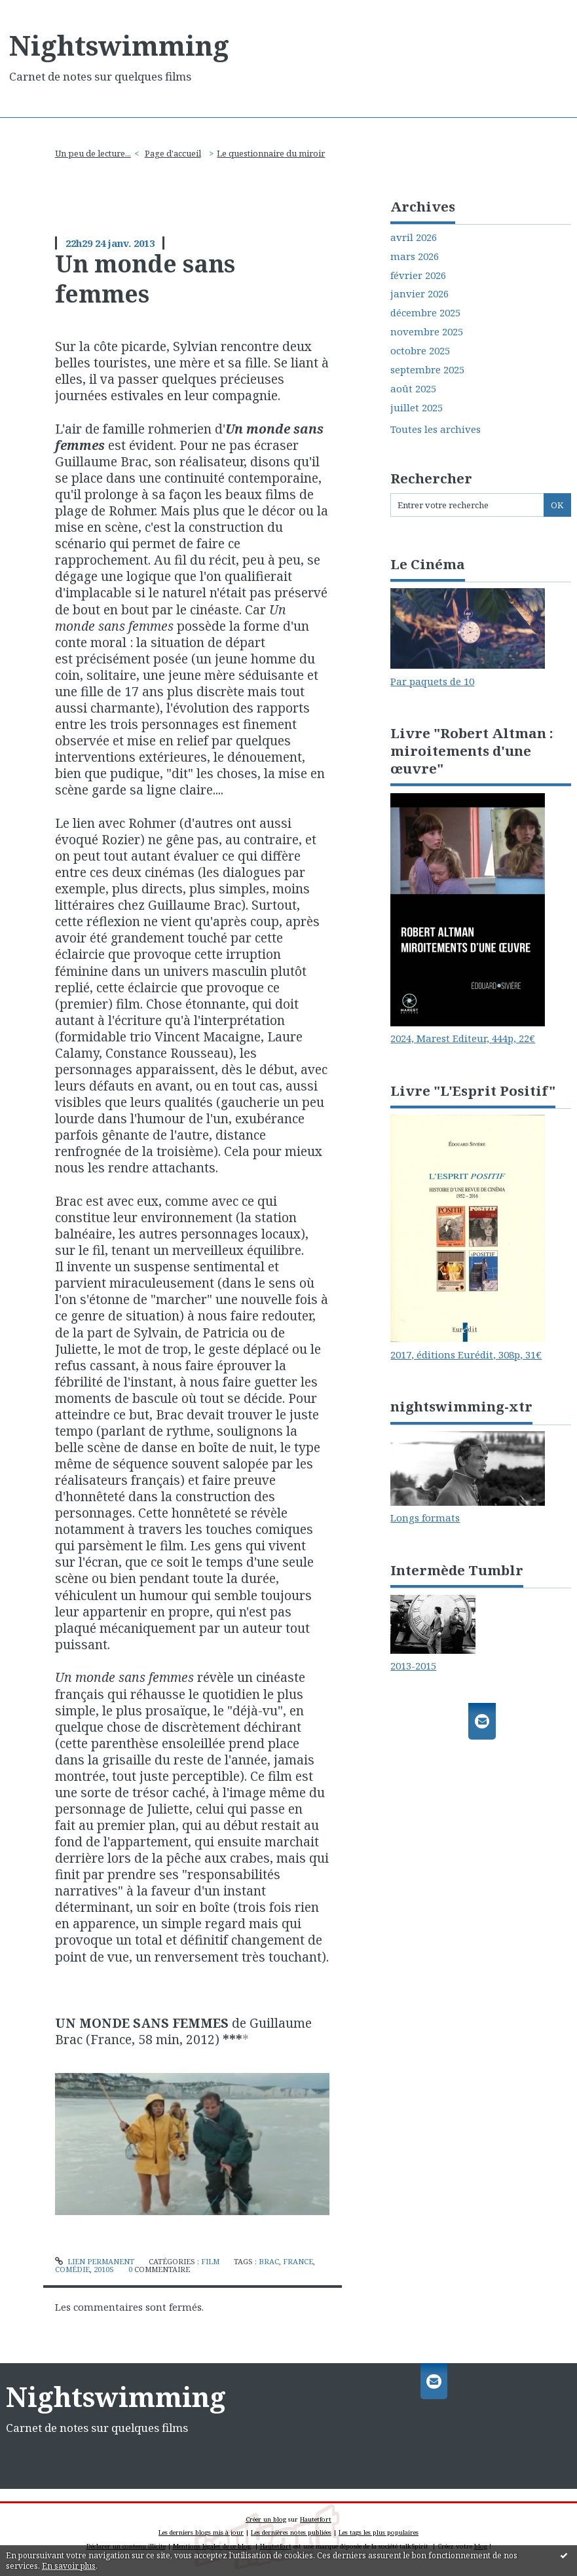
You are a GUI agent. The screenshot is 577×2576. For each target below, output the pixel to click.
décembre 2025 (425, 313)
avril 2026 (413, 237)
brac (269, 2261)
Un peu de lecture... (93, 153)
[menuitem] (97, 153)
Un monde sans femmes (145, 278)
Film (210, 2261)
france (298, 2261)
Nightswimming (119, 45)
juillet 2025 (416, 407)
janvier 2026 (419, 294)
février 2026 (418, 275)
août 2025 (413, 389)
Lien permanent (94, 2261)
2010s (104, 2269)
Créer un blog (266, 2519)
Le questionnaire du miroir (271, 153)
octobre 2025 (420, 351)
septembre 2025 (427, 370)
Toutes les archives (435, 429)
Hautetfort (315, 2519)
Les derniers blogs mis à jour (201, 2532)
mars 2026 (414, 256)
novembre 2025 (426, 332)
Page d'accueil (173, 153)
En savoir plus (69, 2565)
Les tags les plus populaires (379, 2532)
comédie (72, 2269)
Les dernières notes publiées (291, 2532)
